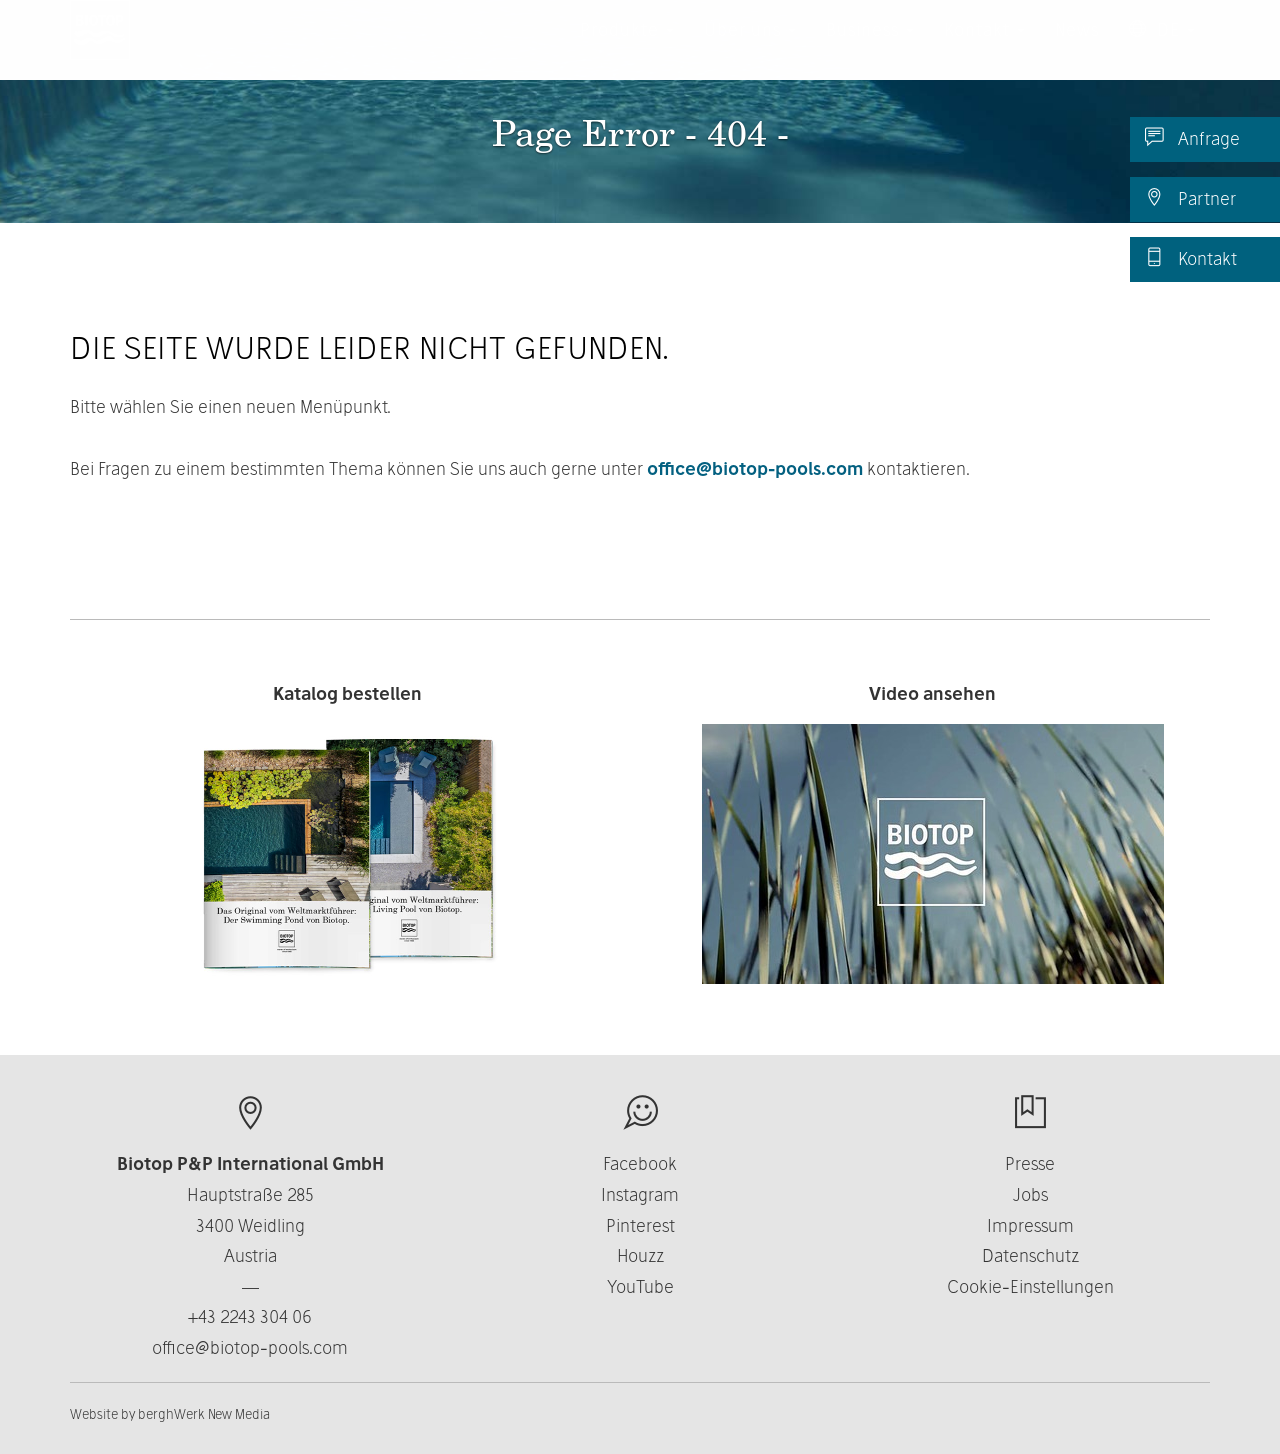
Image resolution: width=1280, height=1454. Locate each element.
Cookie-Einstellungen (1030, 1286)
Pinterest (640, 1225)
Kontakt (1191, 258)
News (1077, 49)
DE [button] (1162, 49)
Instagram (640, 1194)
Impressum (1030, 1225)
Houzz (640, 1255)
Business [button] (870, 49)
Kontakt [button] (984, 49)
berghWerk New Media (204, 1414)
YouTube (640, 1286)
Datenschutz (1030, 1255)
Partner (1190, 198)
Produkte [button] (627, 49)
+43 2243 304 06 (250, 1316)
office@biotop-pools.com (755, 468)
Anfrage (1192, 138)
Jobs (1030, 1194)
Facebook (640, 1163)
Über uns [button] (750, 49)
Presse (1030, 1163)
